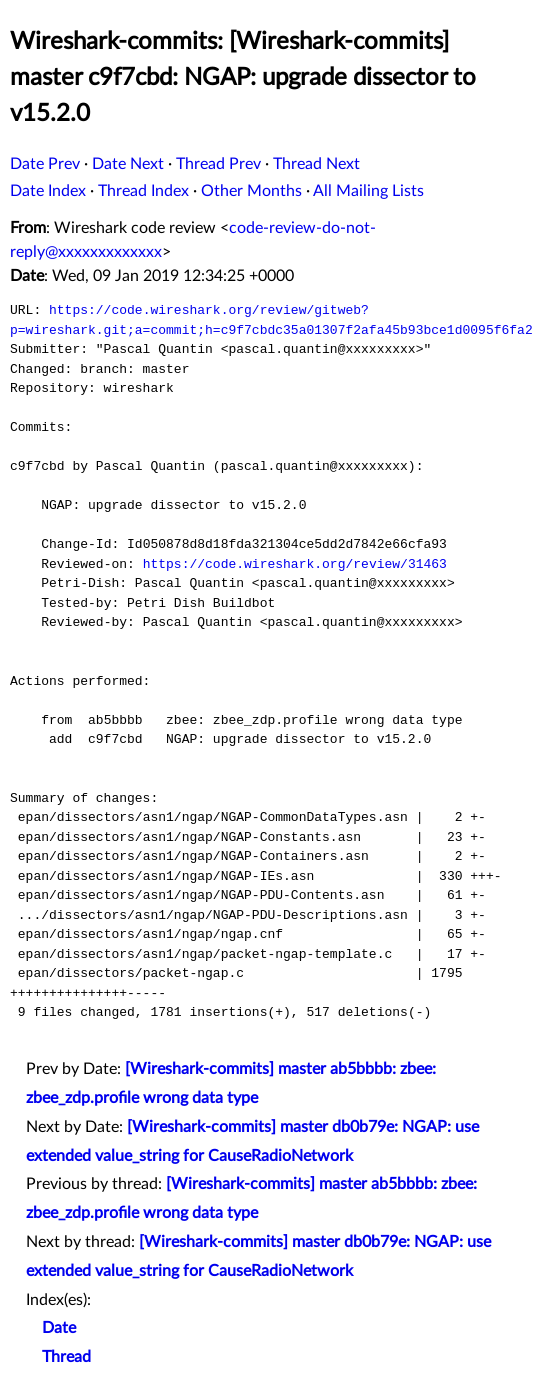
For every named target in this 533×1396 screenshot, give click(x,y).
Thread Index (143, 191)
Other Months (251, 191)
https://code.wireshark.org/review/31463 (295, 564)
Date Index (48, 191)
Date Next (128, 164)
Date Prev (45, 164)
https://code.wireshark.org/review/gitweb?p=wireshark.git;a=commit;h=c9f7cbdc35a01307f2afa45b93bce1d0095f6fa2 (271, 320)
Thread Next (316, 164)
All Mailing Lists (368, 191)
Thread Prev (218, 164)
